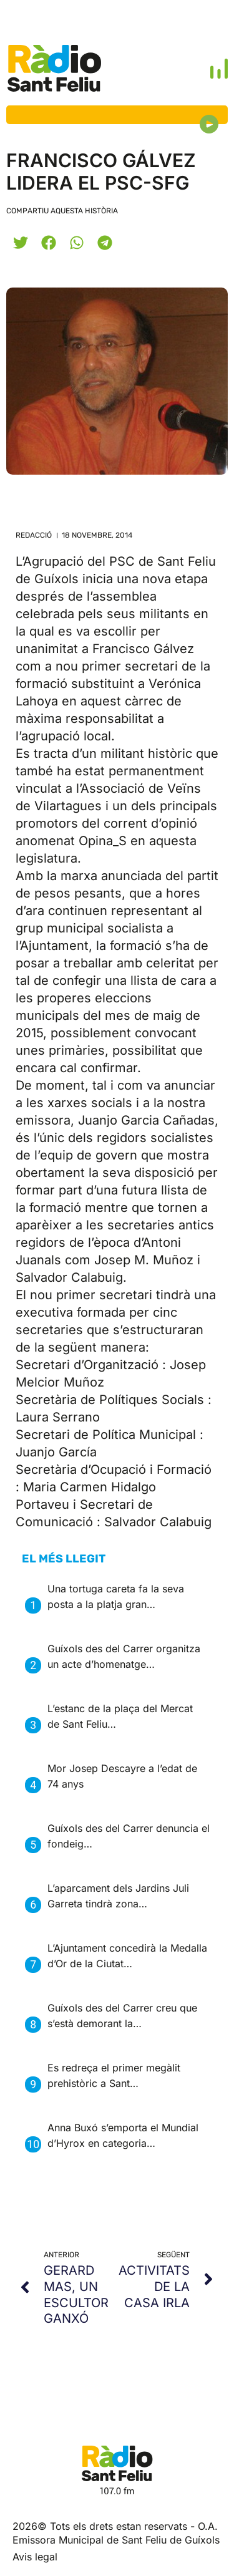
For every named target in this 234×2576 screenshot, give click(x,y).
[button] (20, 242)
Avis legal (34, 2556)
